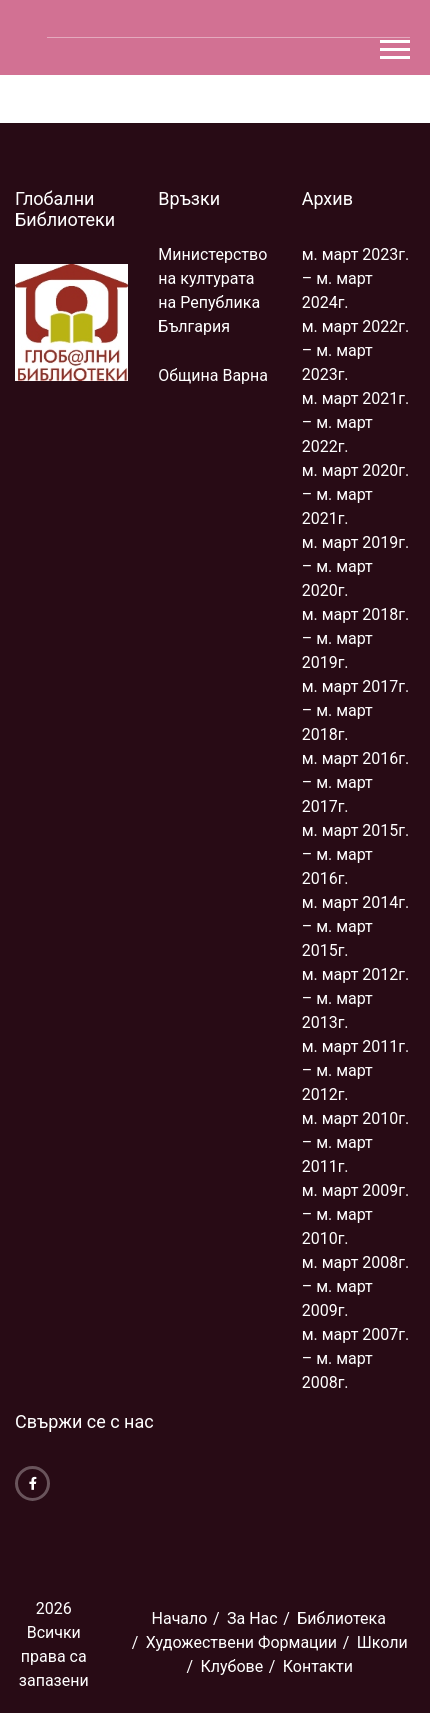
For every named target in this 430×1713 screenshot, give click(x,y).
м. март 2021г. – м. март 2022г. (356, 422)
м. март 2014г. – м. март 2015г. (356, 926)
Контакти (318, 1666)
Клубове (231, 1666)
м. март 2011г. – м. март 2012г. (356, 1070)
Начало (180, 1618)
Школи (382, 1642)
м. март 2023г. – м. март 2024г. (356, 278)
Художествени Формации (241, 1642)
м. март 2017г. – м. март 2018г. (356, 710)
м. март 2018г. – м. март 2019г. (356, 638)
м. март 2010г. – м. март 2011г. (356, 1142)
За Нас (252, 1618)
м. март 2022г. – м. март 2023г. (356, 350)
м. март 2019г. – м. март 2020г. (356, 566)
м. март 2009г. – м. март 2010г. (356, 1214)
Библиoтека (341, 1618)
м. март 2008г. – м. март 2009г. (356, 1286)
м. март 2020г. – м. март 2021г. (356, 494)
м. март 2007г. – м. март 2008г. (356, 1358)
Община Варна (213, 375)
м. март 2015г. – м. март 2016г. (356, 854)
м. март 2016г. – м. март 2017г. (356, 782)
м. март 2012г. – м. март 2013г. (356, 998)
